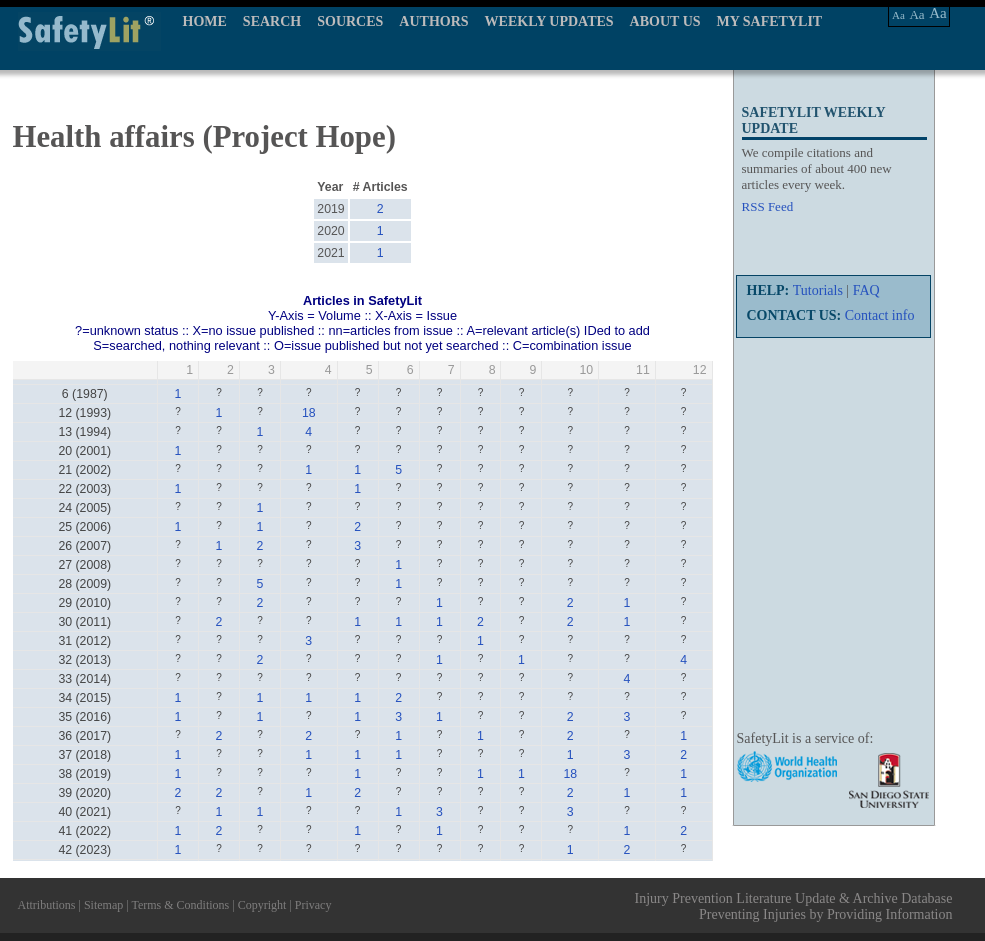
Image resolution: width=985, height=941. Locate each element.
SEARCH (272, 21)
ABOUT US (665, 21)
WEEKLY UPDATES (549, 21)
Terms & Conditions (180, 905)
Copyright (262, 905)
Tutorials (818, 290)
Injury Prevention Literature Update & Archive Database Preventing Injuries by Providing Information (794, 906)
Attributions (47, 905)
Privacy (313, 905)
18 (309, 413)
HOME (205, 21)
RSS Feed (768, 206)
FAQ (866, 290)
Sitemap (103, 905)
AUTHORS (433, 21)
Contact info (880, 315)
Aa (898, 15)
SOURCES (350, 21)
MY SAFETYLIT (770, 21)
